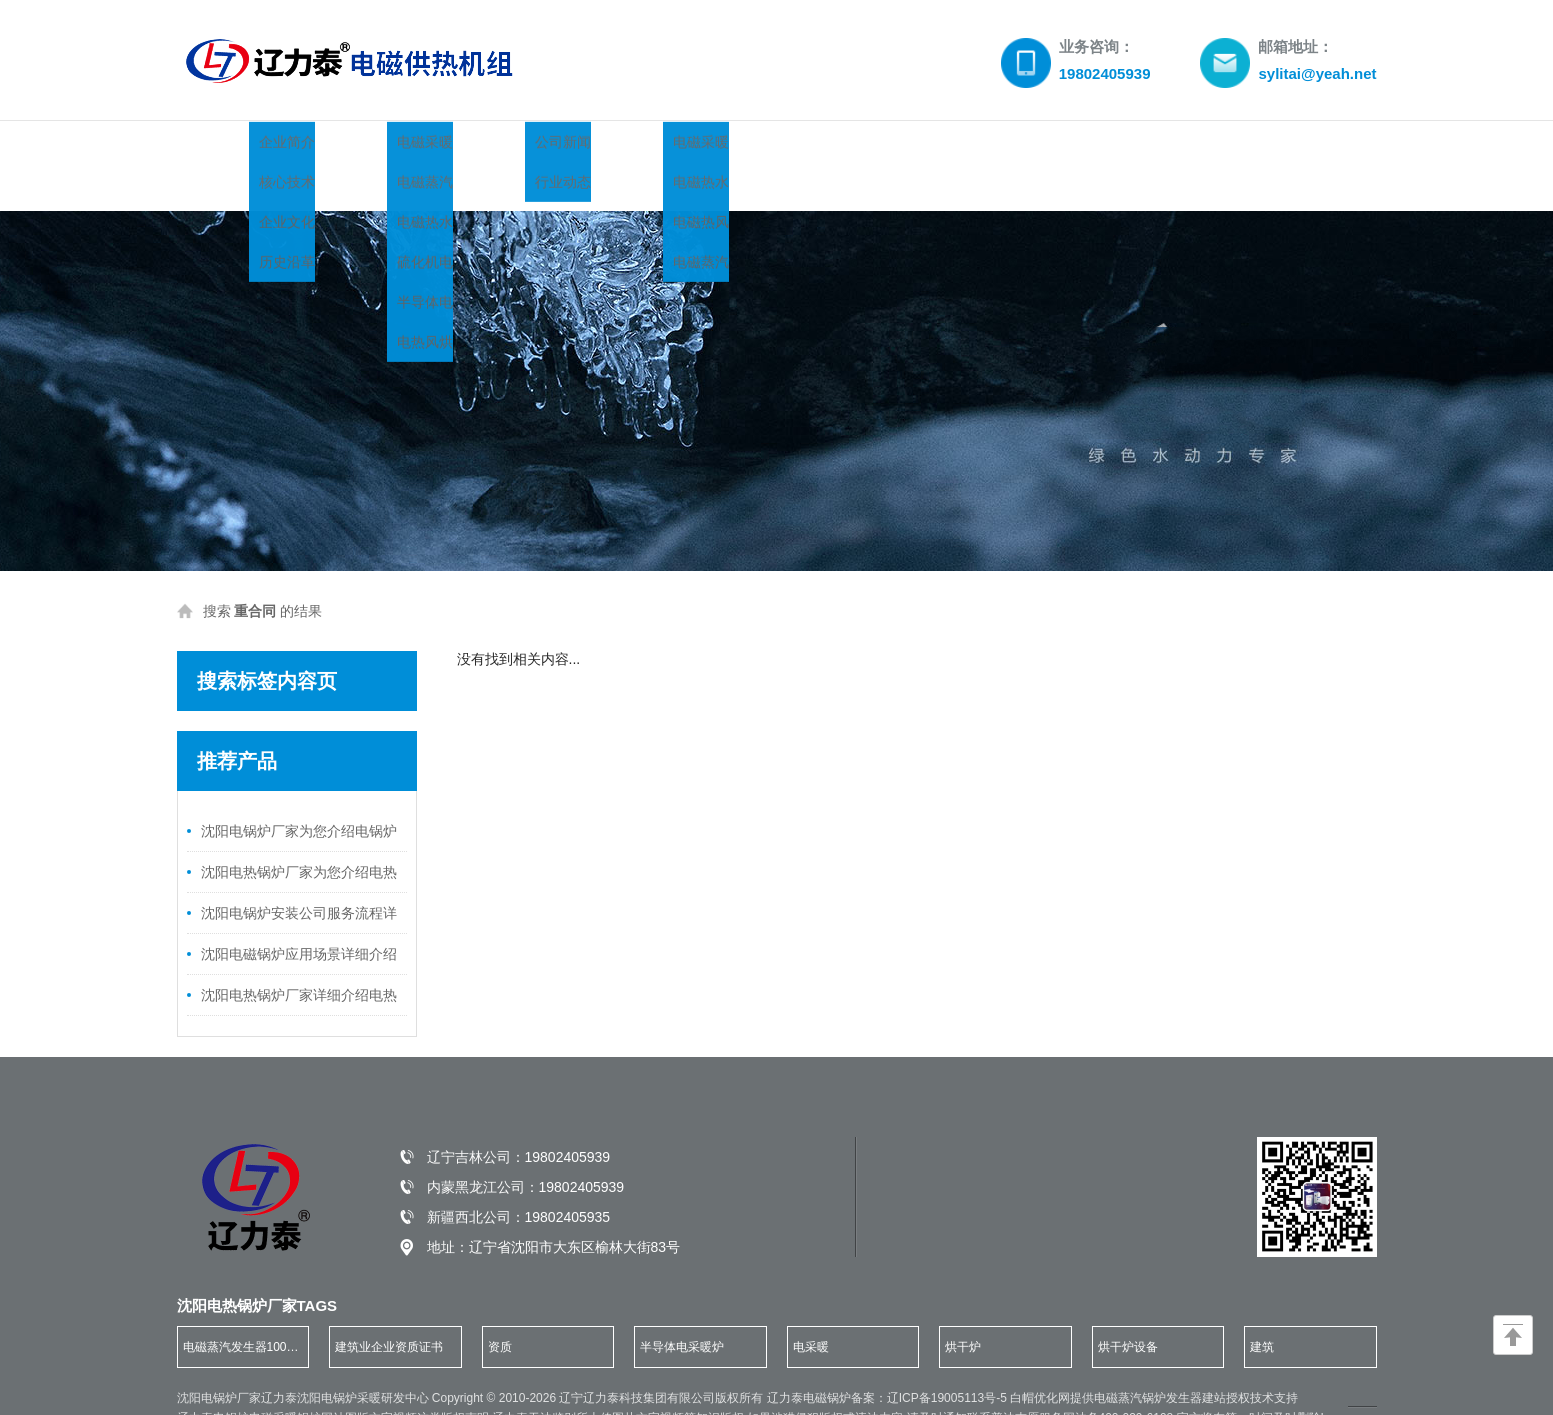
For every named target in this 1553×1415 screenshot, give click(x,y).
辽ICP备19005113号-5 (948, 1358)
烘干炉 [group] (963, 1307)
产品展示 (474, 145)
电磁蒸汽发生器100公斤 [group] (241, 1314)
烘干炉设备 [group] (1128, 1307)
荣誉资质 (834, 145)
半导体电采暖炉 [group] (682, 1307)
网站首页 (234, 145)
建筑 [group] (1262, 1307)
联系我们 (1074, 145)
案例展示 (714, 145)
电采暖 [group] (811, 1307)
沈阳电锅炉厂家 (219, 1358)
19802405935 (568, 1177)
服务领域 (954, 145)
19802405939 (568, 1117)
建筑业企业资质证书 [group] (389, 1307)
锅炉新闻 (594, 145)
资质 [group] (500, 1307)
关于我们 (354, 145)
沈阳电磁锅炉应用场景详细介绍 (299, 914)
